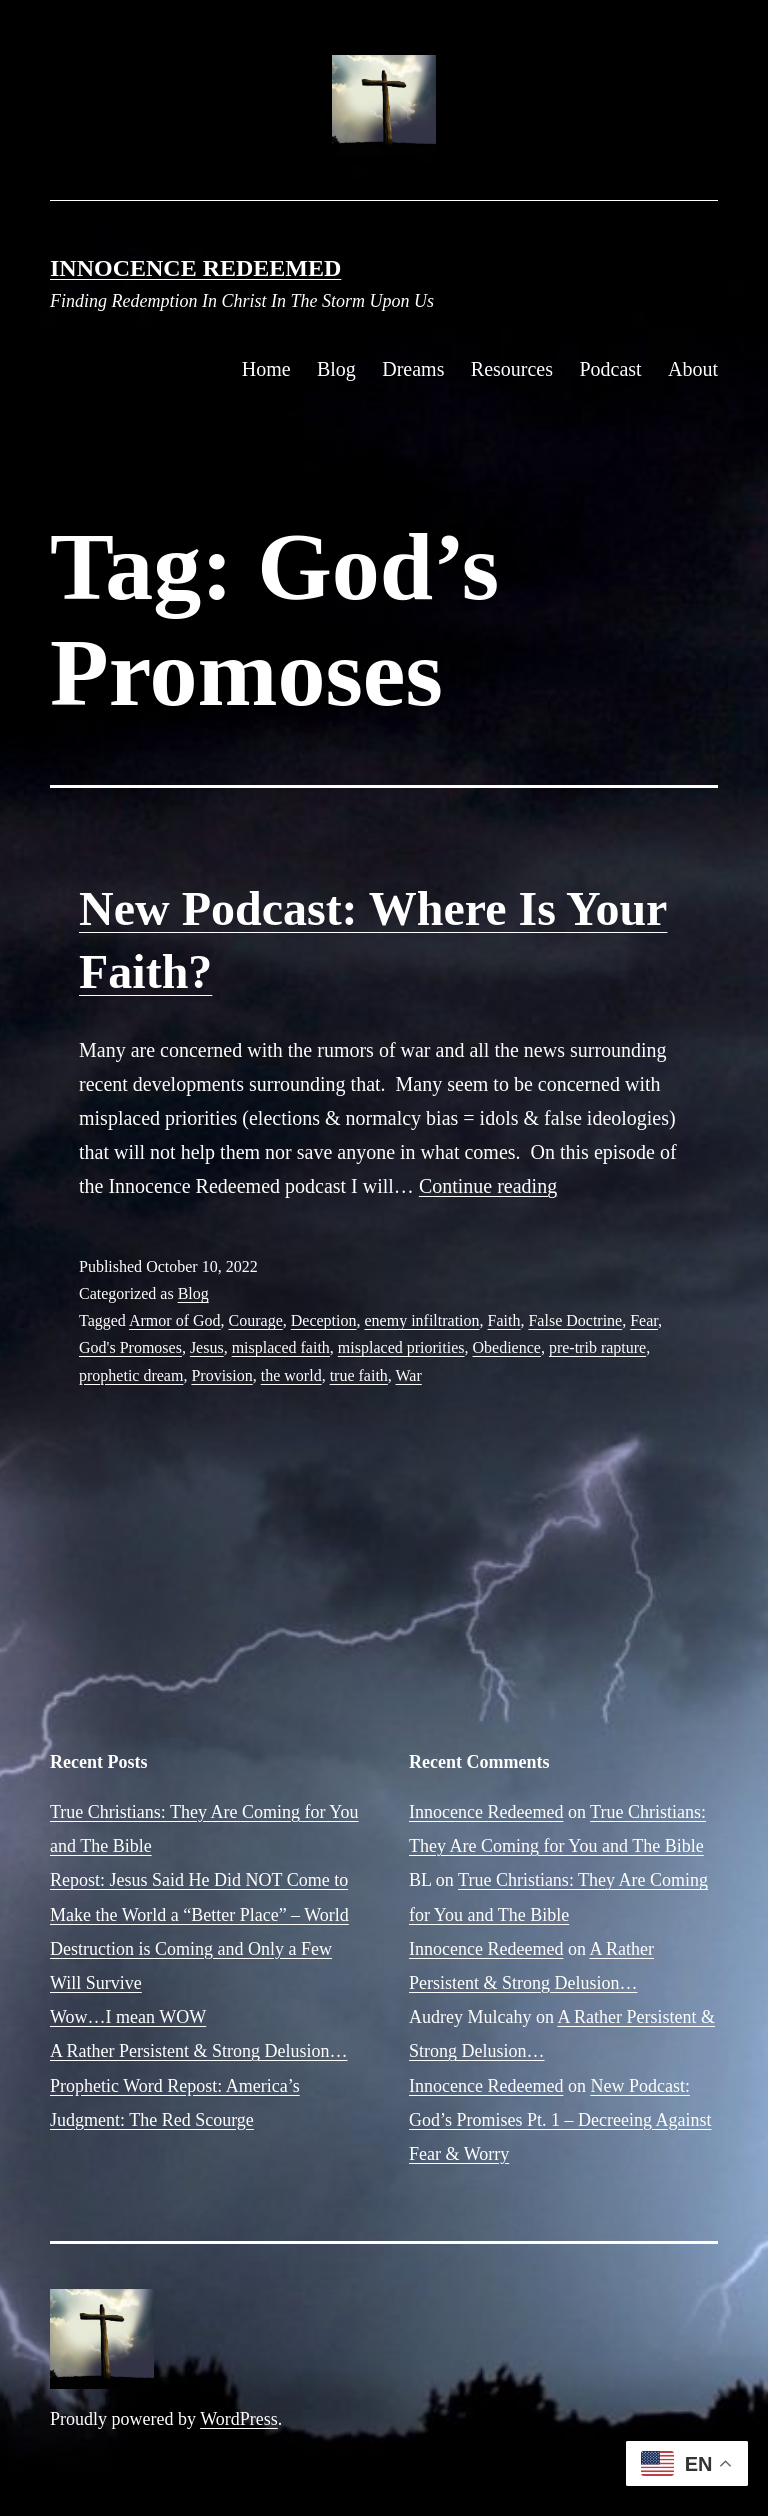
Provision (221, 1375)
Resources (512, 369)
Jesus (207, 1347)
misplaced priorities (401, 1347)
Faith (504, 1320)
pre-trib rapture (597, 1347)
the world (291, 1375)
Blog (336, 369)
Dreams (413, 369)
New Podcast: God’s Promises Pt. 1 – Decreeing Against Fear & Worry (560, 2120)
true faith (359, 1375)
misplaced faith (281, 1347)
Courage (256, 1320)
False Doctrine (575, 1320)
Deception (324, 1320)
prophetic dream (131, 1375)
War (409, 1375)
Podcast (610, 369)
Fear (644, 1320)
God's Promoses (130, 1347)
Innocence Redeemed (195, 268)
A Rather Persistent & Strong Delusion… (198, 2051)
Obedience (507, 1347)
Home (266, 369)
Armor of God (175, 1320)
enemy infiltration (421, 1320)
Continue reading (488, 1186)
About (693, 369)
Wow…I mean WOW (128, 2017)
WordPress (239, 2419)
